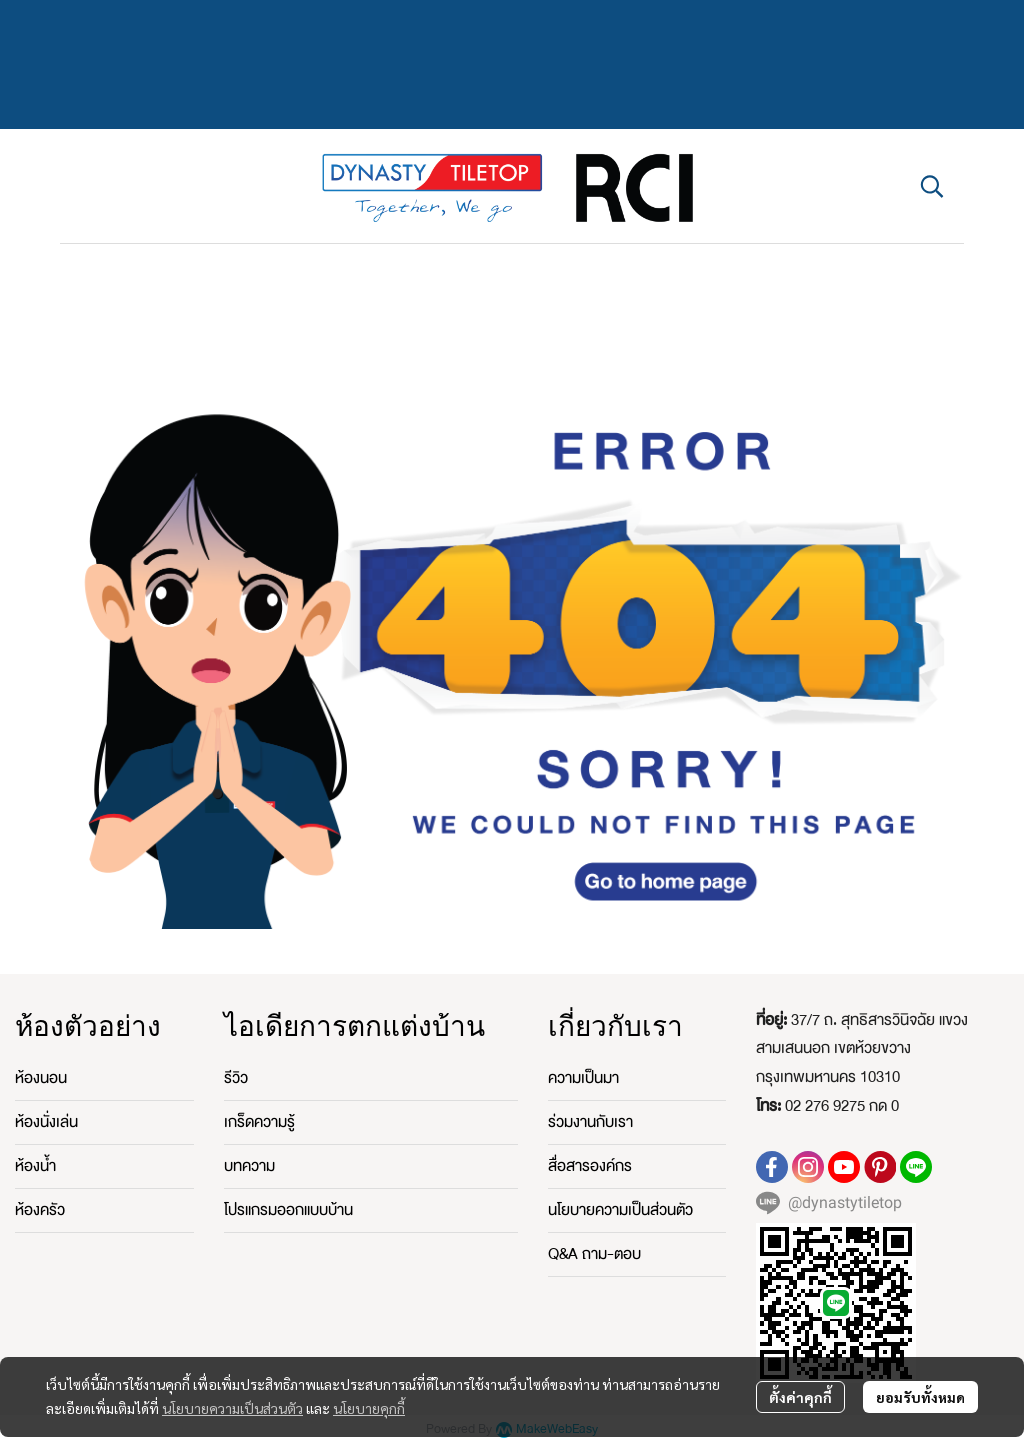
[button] (932, 186)
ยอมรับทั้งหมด (920, 1397)
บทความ (249, 1166)
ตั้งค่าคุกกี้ (800, 1397)
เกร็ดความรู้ (259, 1122)
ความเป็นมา (583, 1078)
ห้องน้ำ (35, 1166)
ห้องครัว (40, 1210)
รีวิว (236, 1078)
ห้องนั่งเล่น (46, 1122)
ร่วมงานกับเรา (590, 1122)
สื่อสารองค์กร (590, 1166)
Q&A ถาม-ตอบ (594, 1254)
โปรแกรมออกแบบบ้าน (288, 1210)
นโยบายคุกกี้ (369, 1408)
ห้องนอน (41, 1078)
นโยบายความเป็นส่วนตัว (232, 1408)
